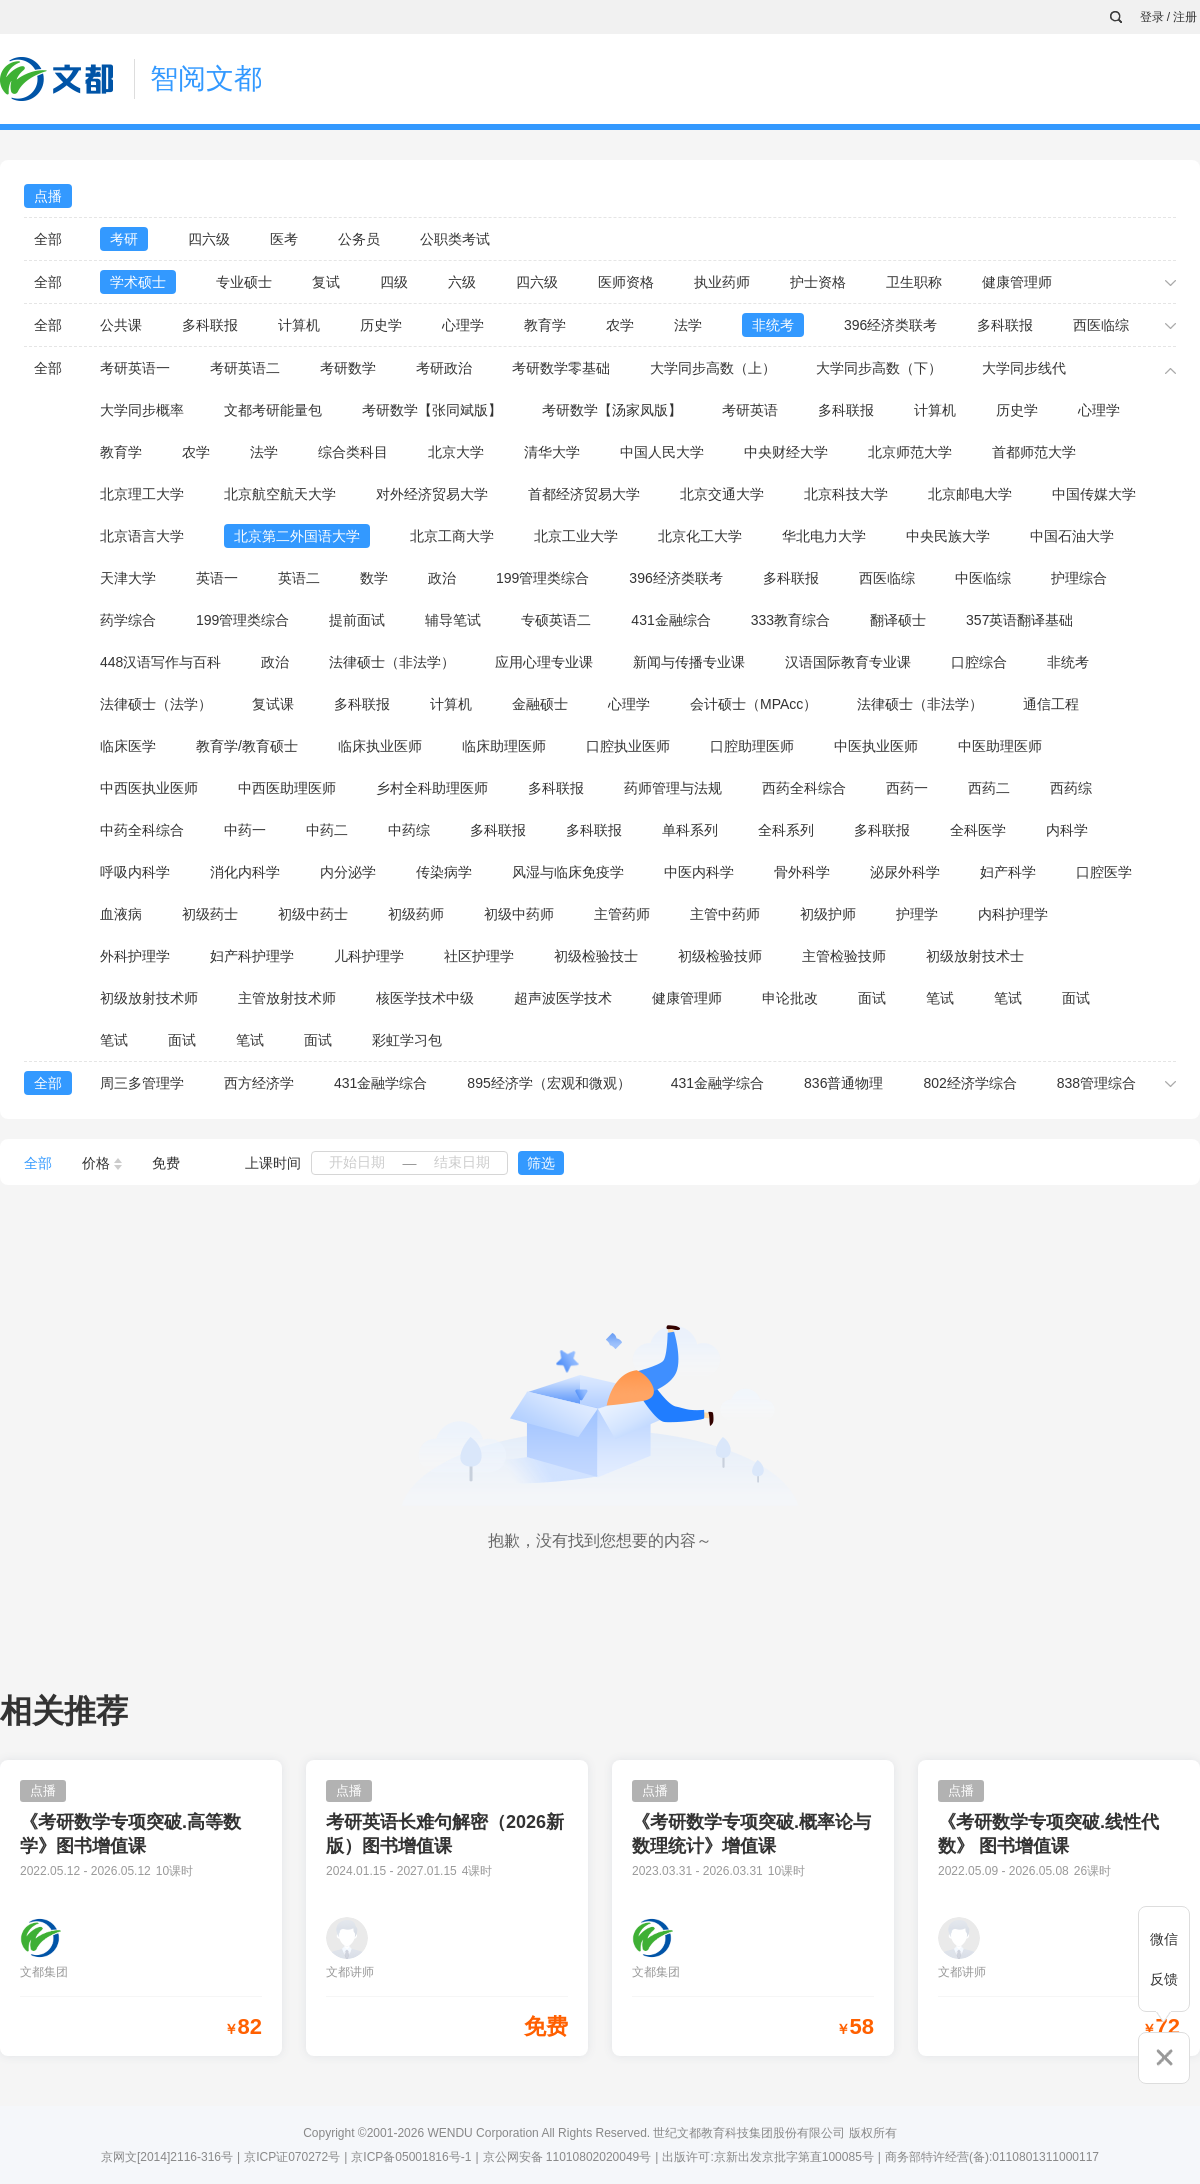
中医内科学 (699, 872)
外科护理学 (135, 956)
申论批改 (790, 998)
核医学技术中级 (425, 998)
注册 (1185, 17)
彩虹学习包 (407, 1040)
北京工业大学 (576, 536)
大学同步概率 (142, 410)
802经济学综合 (969, 1083)
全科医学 (978, 830)
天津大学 (128, 578)
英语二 (299, 578)
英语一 (217, 578)
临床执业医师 (380, 746)
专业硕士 (244, 282)
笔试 (940, 998)
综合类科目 (353, 452)
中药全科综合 (142, 830)
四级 (394, 282)
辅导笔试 (453, 620)
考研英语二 (245, 368)
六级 (462, 282)
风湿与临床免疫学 (568, 872)
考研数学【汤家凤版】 (612, 410)
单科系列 (690, 830)
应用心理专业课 (544, 662)
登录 (1152, 17)
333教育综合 (790, 620)
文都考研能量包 (273, 410)
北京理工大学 (142, 494)
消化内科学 (245, 872)
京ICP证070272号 (292, 2157)
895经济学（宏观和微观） (548, 1083)
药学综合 (128, 620)
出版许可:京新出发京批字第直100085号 (767, 2157)
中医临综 (983, 578)
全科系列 (786, 830)
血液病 (121, 914)
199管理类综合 (542, 578)
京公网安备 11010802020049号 (567, 2157)
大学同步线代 (1024, 368)
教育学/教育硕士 (247, 746)
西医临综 (1101, 325)
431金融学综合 (380, 1083)
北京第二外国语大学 (297, 536)
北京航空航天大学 (280, 494)
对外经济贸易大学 (432, 494)
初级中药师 (519, 914)
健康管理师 (1017, 282)
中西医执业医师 (149, 788)
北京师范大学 (910, 452)
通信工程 (1051, 704)
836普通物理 (843, 1083)
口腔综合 (979, 662)
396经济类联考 (890, 325)
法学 (688, 325)
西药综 (1071, 788)
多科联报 (210, 325)
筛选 (541, 1163)
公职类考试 (455, 239)
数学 (374, 578)
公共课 (121, 325)
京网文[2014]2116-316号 (167, 2157)
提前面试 (357, 620)
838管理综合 (1096, 1083)
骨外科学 (802, 872)
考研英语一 (135, 368)
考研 (124, 239)
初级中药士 (313, 914)
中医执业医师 (876, 746)
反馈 (1164, 1979)
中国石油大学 (1072, 536)
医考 (284, 239)
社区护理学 (479, 956)
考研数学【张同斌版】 (432, 410)
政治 (442, 578)
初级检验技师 (720, 956)
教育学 (545, 325)
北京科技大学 (846, 494)
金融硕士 (540, 704)
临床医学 (128, 746)
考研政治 (444, 368)
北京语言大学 (142, 536)
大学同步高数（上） (713, 368)
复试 (326, 282)
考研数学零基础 (561, 368)
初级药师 (416, 914)
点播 (48, 196)
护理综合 (1079, 578)
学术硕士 (138, 282)
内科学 (1067, 830)
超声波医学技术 (563, 998)
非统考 (773, 325)
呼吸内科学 (135, 872)
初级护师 (828, 914)
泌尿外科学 (905, 872)
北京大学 (456, 452)
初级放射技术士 (975, 956)
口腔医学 (1104, 872)
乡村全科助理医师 (432, 788)
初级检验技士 (596, 956)
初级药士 (210, 914)
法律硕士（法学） (156, 704)
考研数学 (348, 368)
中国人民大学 (662, 452)
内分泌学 (348, 872)
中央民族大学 (948, 536)
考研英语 (750, 410)
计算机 (299, 325)
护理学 (917, 914)
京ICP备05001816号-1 (411, 2157)
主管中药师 (725, 914)
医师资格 (626, 282)
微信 (1164, 1939)
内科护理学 (1013, 914)
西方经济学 (259, 1083)
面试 (872, 998)
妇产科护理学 (252, 956)
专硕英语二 (556, 620)
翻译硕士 (898, 620)
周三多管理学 (142, 1083)
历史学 (381, 325)
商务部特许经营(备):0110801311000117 (992, 2157)
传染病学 (444, 872)
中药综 (409, 830)
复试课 (273, 704)
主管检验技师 (844, 956)
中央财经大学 (786, 452)
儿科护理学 (369, 956)
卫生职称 (914, 282)
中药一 (245, 830)
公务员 (359, 239)
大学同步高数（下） (879, 368)
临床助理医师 (504, 746)
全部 (48, 239)
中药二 (327, 830)
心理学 (463, 325)
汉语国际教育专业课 (848, 662)
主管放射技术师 (287, 998)
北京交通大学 (722, 494)
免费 (166, 1163)
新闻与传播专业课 (689, 662)
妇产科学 (1008, 872)
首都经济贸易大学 (584, 494)
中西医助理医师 (287, 788)
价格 (102, 1163)
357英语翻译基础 (1019, 620)
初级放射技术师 (149, 998)
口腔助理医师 (752, 746)
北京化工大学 (700, 536)
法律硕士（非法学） (392, 662)
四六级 (209, 239)
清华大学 (552, 452)
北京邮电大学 (970, 494)
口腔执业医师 (628, 746)
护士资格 (818, 282)
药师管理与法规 (673, 788)
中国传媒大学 (1094, 494)
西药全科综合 (804, 788)
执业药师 (722, 282)
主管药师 (622, 914)
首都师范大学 (1034, 452)
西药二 (989, 788)
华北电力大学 (824, 536)
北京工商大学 (452, 536)
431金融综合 (670, 620)
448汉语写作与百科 (160, 662)
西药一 (907, 788)
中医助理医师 (1000, 746)
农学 (620, 325)
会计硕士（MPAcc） (753, 704)
